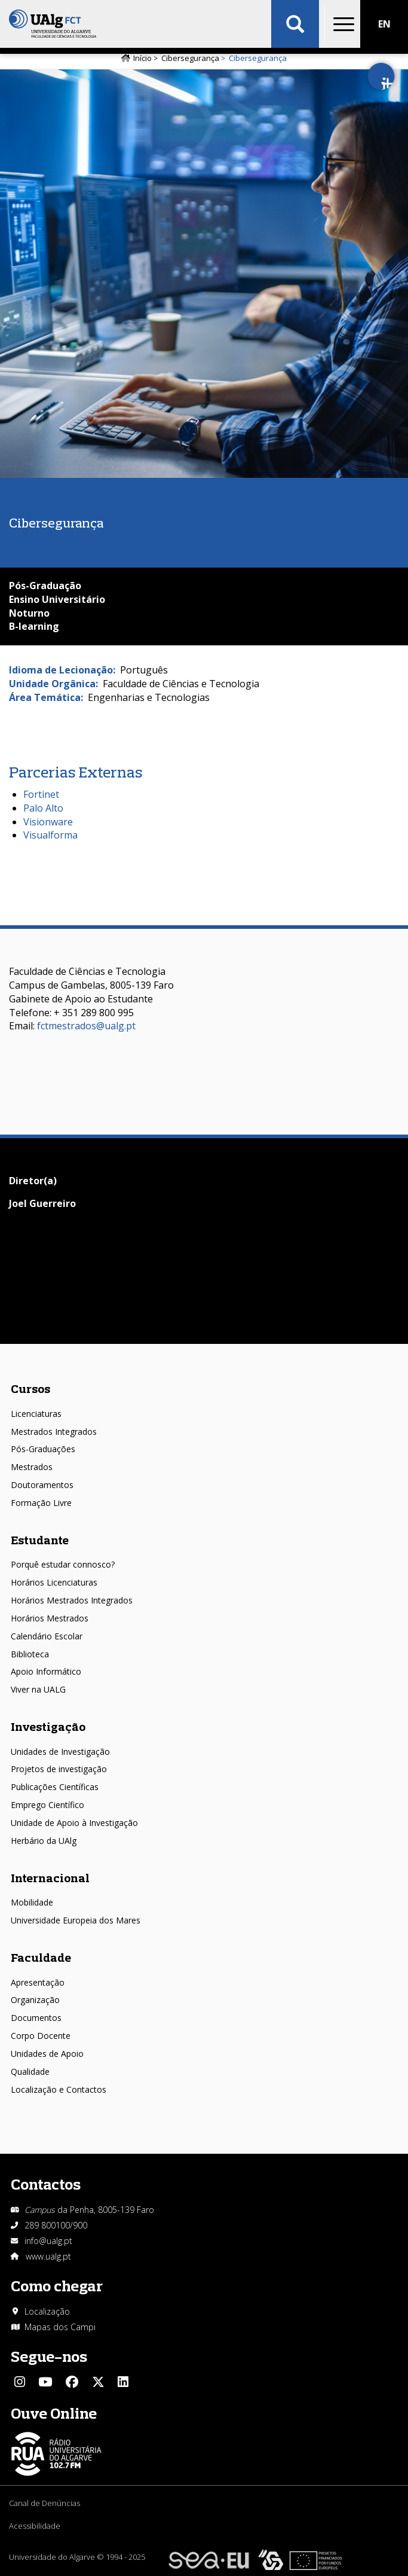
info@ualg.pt (48, 2240)
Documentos (36, 2017)
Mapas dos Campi (60, 2327)
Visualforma (50, 835)
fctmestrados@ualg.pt (86, 1025)
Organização (35, 1999)
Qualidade (30, 2071)
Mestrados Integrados (54, 1431)
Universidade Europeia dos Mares (75, 1920)
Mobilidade (32, 1902)
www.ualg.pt (48, 2256)
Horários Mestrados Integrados (72, 1600)
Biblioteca (30, 1654)
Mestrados (32, 1467)
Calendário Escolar (46, 1636)
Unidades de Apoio (47, 2053)
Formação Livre (41, 1502)
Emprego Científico (47, 1804)
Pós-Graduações (43, 1449)
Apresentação (38, 1982)
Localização (47, 2311)
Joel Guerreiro (42, 1203)
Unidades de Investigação (60, 1751)
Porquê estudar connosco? (63, 1564)
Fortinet (41, 794)
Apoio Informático (46, 1671)
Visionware (48, 821)
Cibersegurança (190, 58)
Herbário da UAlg (43, 1840)
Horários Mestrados (49, 1618)
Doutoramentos (42, 1484)
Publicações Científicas (55, 1786)
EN (384, 24)
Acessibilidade (34, 2525)
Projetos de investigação (59, 1769)
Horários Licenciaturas (54, 1582)
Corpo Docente (40, 2035)
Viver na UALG (38, 1689)
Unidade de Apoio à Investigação (74, 1822)
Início (142, 58)
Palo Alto (43, 808)
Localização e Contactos (58, 2089)
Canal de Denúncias (44, 2503)
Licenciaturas (36, 1413)
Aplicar (295, 24)
